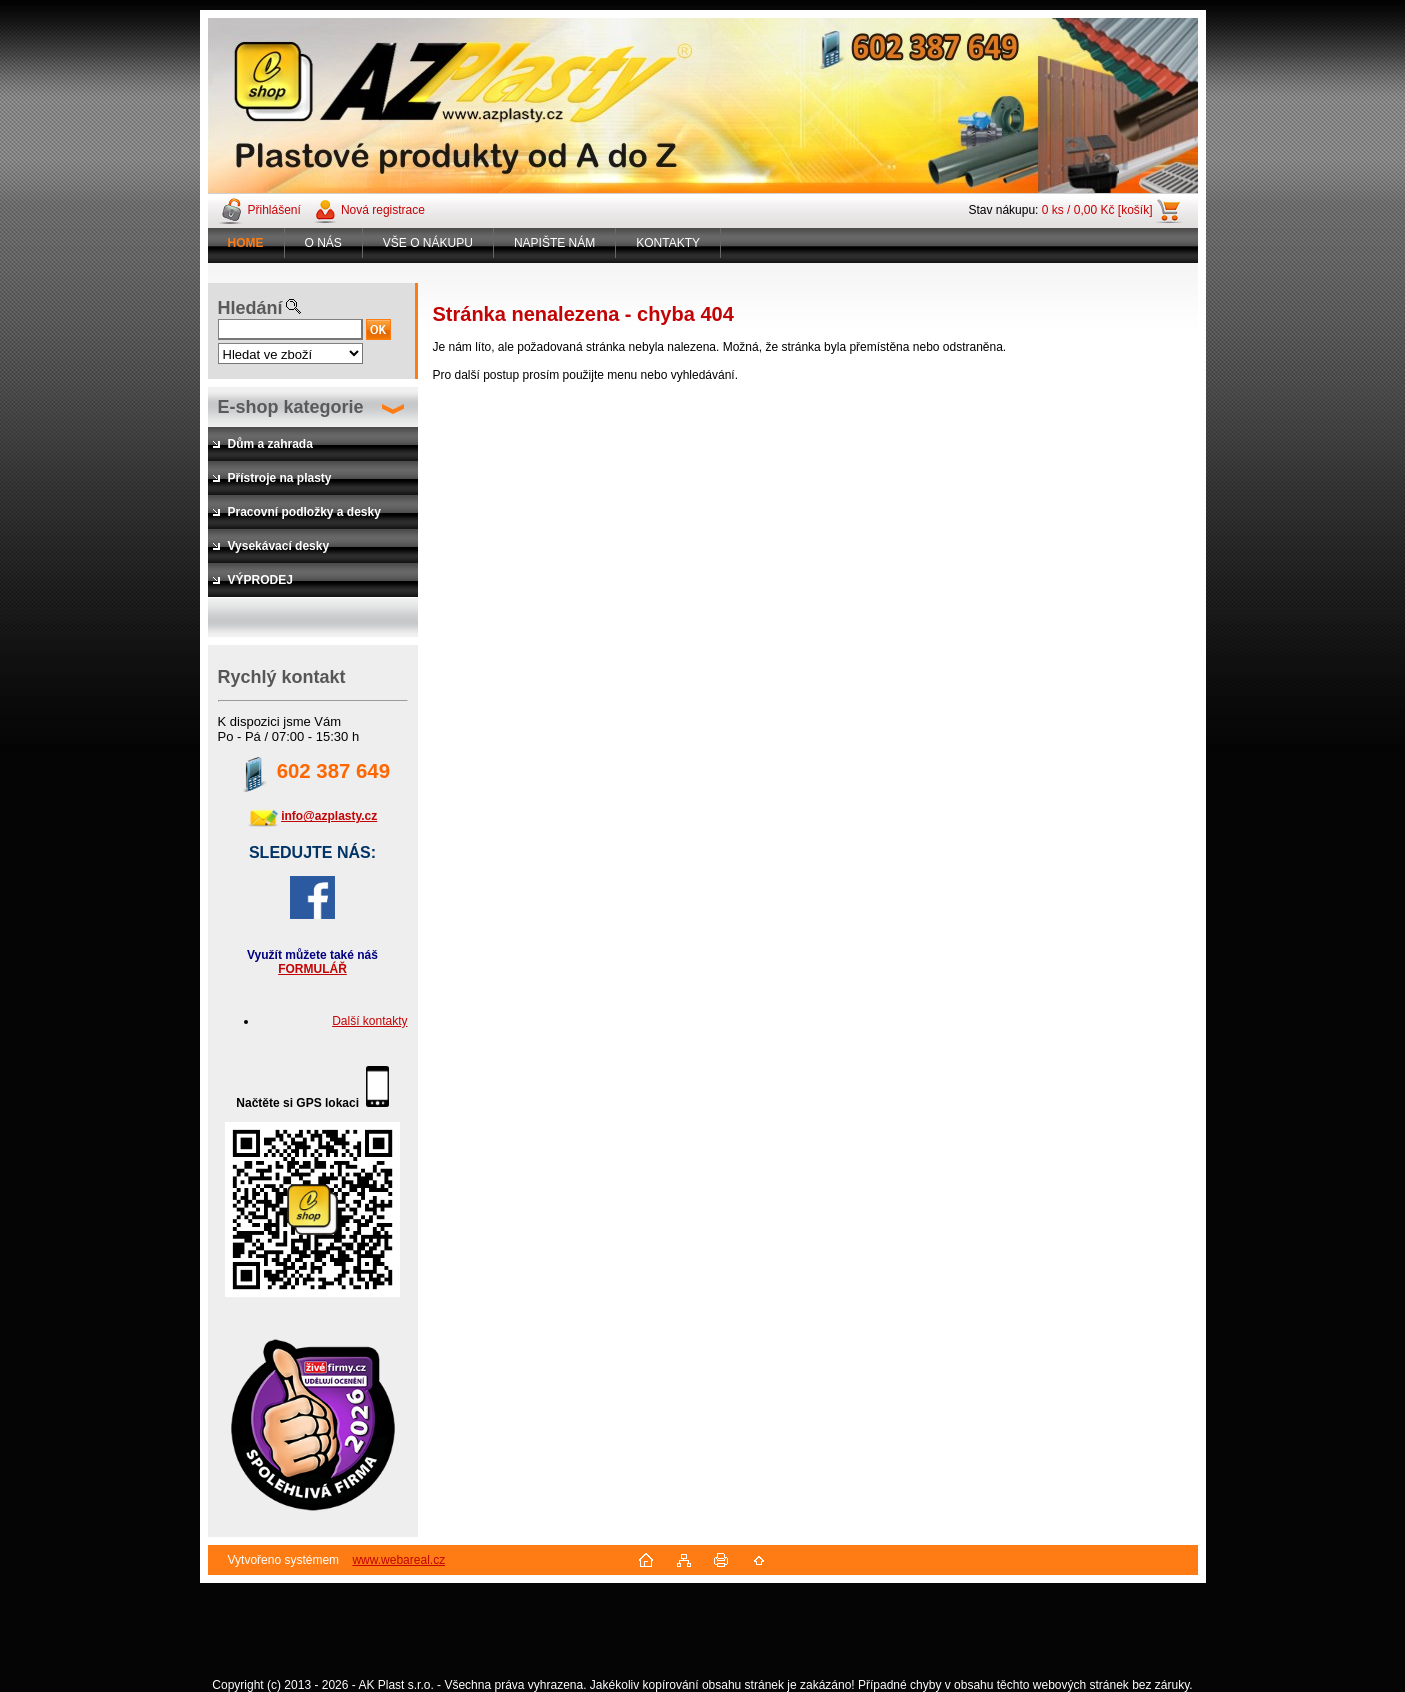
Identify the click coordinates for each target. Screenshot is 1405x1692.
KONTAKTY (668, 243)
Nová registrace (383, 210)
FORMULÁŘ (312, 969)
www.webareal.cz (398, 1560)
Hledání (250, 308)
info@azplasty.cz (329, 816)
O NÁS (323, 243)
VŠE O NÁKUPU (428, 243)
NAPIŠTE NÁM (554, 243)
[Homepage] (246, 243)
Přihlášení (274, 210)
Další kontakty (369, 1021)
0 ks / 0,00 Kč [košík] (1097, 210)
